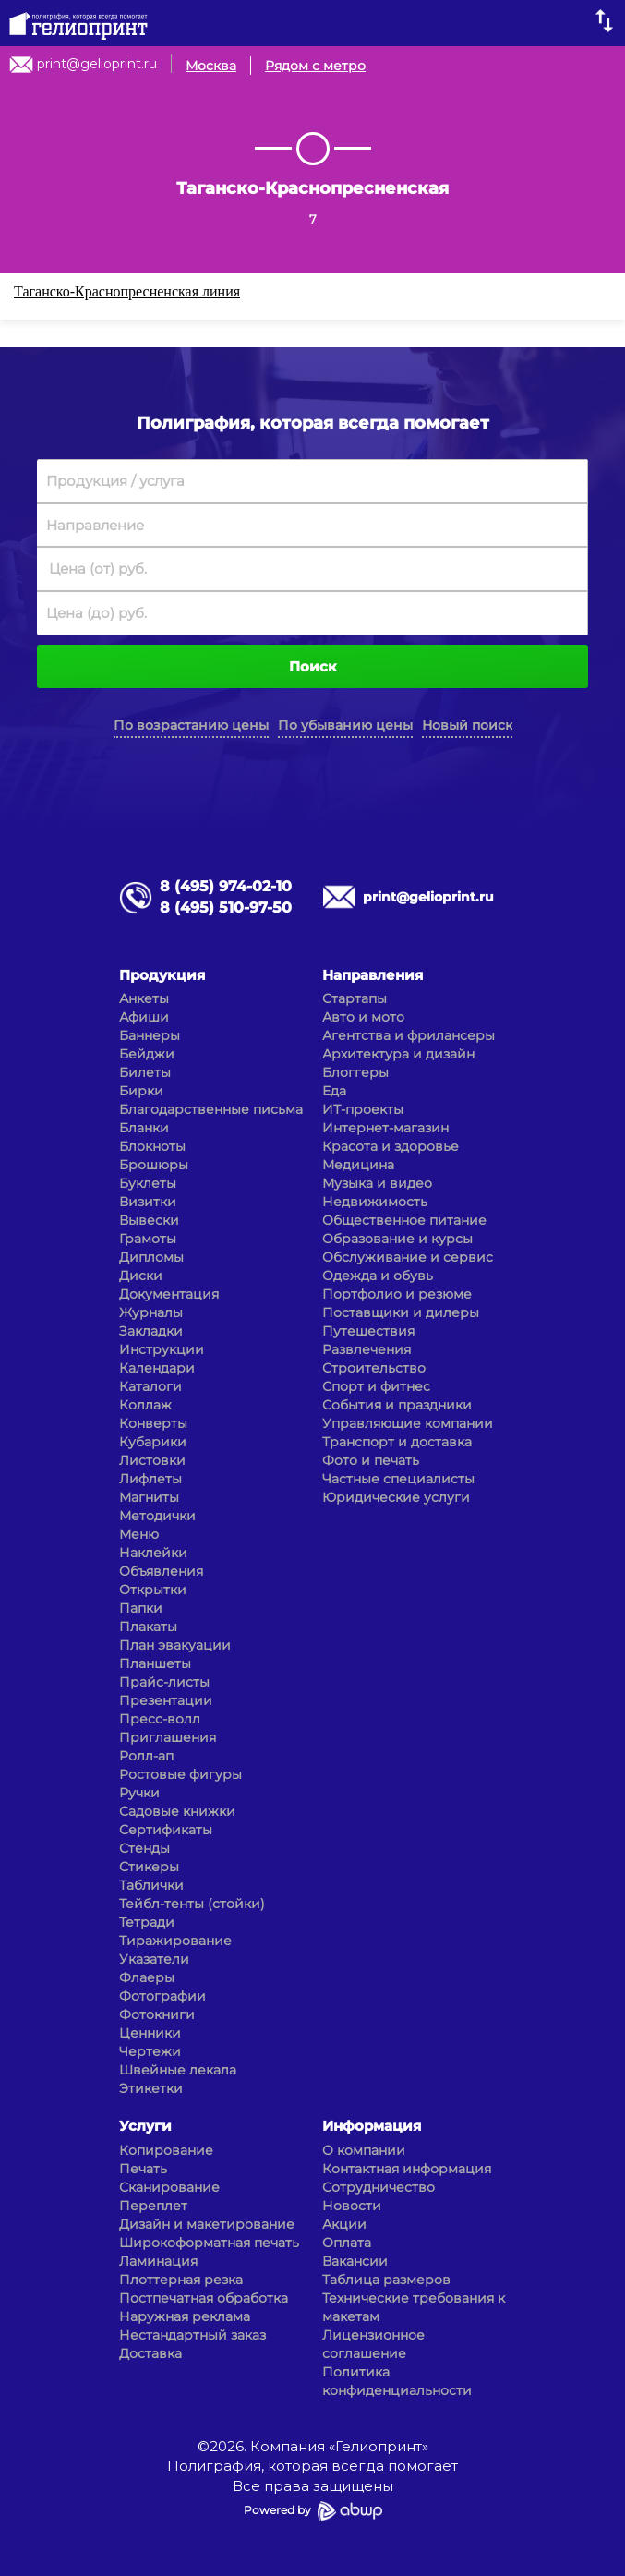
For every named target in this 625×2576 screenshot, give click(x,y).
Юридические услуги (396, 1497)
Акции (344, 2224)
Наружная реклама (184, 2316)
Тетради (146, 1922)
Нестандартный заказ (192, 2335)
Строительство (374, 1368)
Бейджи (146, 1054)
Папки (140, 1608)
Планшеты (155, 1663)
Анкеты (144, 998)
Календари (157, 1368)
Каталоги (150, 1386)
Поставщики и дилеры (400, 1312)
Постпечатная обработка (203, 2298)
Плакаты (148, 1626)
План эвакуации (175, 1645)
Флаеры (146, 1977)
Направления (372, 975)
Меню (139, 1534)
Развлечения (366, 1349)
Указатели (154, 1959)
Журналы (151, 1312)
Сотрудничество (378, 2187)
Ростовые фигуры (180, 1774)
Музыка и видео (377, 1183)
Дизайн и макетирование (206, 2224)
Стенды (144, 1848)
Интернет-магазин (385, 1127)
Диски (140, 1275)
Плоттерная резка (181, 2279)
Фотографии (162, 1996)
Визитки (147, 1201)
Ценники (150, 2033)
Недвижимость (374, 1201)
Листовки (152, 1460)
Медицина (358, 1164)
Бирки (141, 1090)
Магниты (149, 1497)
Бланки (144, 1127)
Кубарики (152, 1441)
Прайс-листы (164, 1682)
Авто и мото (363, 1017)
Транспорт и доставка (397, 1441)
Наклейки (153, 1552)
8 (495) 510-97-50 (226, 907)
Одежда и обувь (377, 1275)
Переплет (153, 2205)
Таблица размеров (386, 2279)
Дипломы (151, 1257)
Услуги (145, 2126)
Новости (351, 2205)
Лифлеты (150, 1478)
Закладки (151, 1331)
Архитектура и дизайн (398, 1054)
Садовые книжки (177, 1811)
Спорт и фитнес (376, 1386)
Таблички (151, 1885)
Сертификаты (165, 1829)
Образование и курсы (397, 1238)
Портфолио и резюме (397, 1294)
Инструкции (161, 1349)
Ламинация (158, 2261)
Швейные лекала (177, 2070)
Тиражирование (175, 1940)
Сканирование (169, 2187)
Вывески (149, 1220)
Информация (371, 2126)
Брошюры (153, 1164)
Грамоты (147, 1238)
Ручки (139, 1792)
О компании (363, 2150)
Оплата (346, 2242)
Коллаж (145, 1405)
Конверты (153, 1423)
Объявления (161, 1571)
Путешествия (368, 1331)
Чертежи (150, 2051)
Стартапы (354, 998)
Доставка (150, 2353)
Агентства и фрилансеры (408, 1035)
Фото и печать (370, 1460)
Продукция (162, 975)
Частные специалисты (398, 1478)
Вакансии (355, 2261)
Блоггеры (355, 1072)
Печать (143, 2168)
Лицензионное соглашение (373, 2344)
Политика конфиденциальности (397, 2381)
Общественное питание (404, 1220)
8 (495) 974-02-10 (226, 886)
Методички (157, 1515)
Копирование (166, 2150)
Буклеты (147, 1183)
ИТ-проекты (362, 1109)
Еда (334, 1090)
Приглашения (167, 1737)
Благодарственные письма (211, 1109)
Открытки (152, 1589)
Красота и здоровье (390, 1146)
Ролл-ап (146, 1756)
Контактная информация (406, 2168)
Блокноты (152, 1146)
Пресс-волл (159, 1719)
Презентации (165, 1700)
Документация (169, 1294)
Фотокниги (157, 2014)
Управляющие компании (407, 1423)
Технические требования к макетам (413, 2307)
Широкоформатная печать (209, 2242)
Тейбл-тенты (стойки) (192, 1903)
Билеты (145, 1072)
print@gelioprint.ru (97, 63)
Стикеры (149, 1866)
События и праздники (397, 1405)
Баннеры (149, 1035)
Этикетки (151, 2088)
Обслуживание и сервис (407, 1257)
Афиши (144, 1017)
